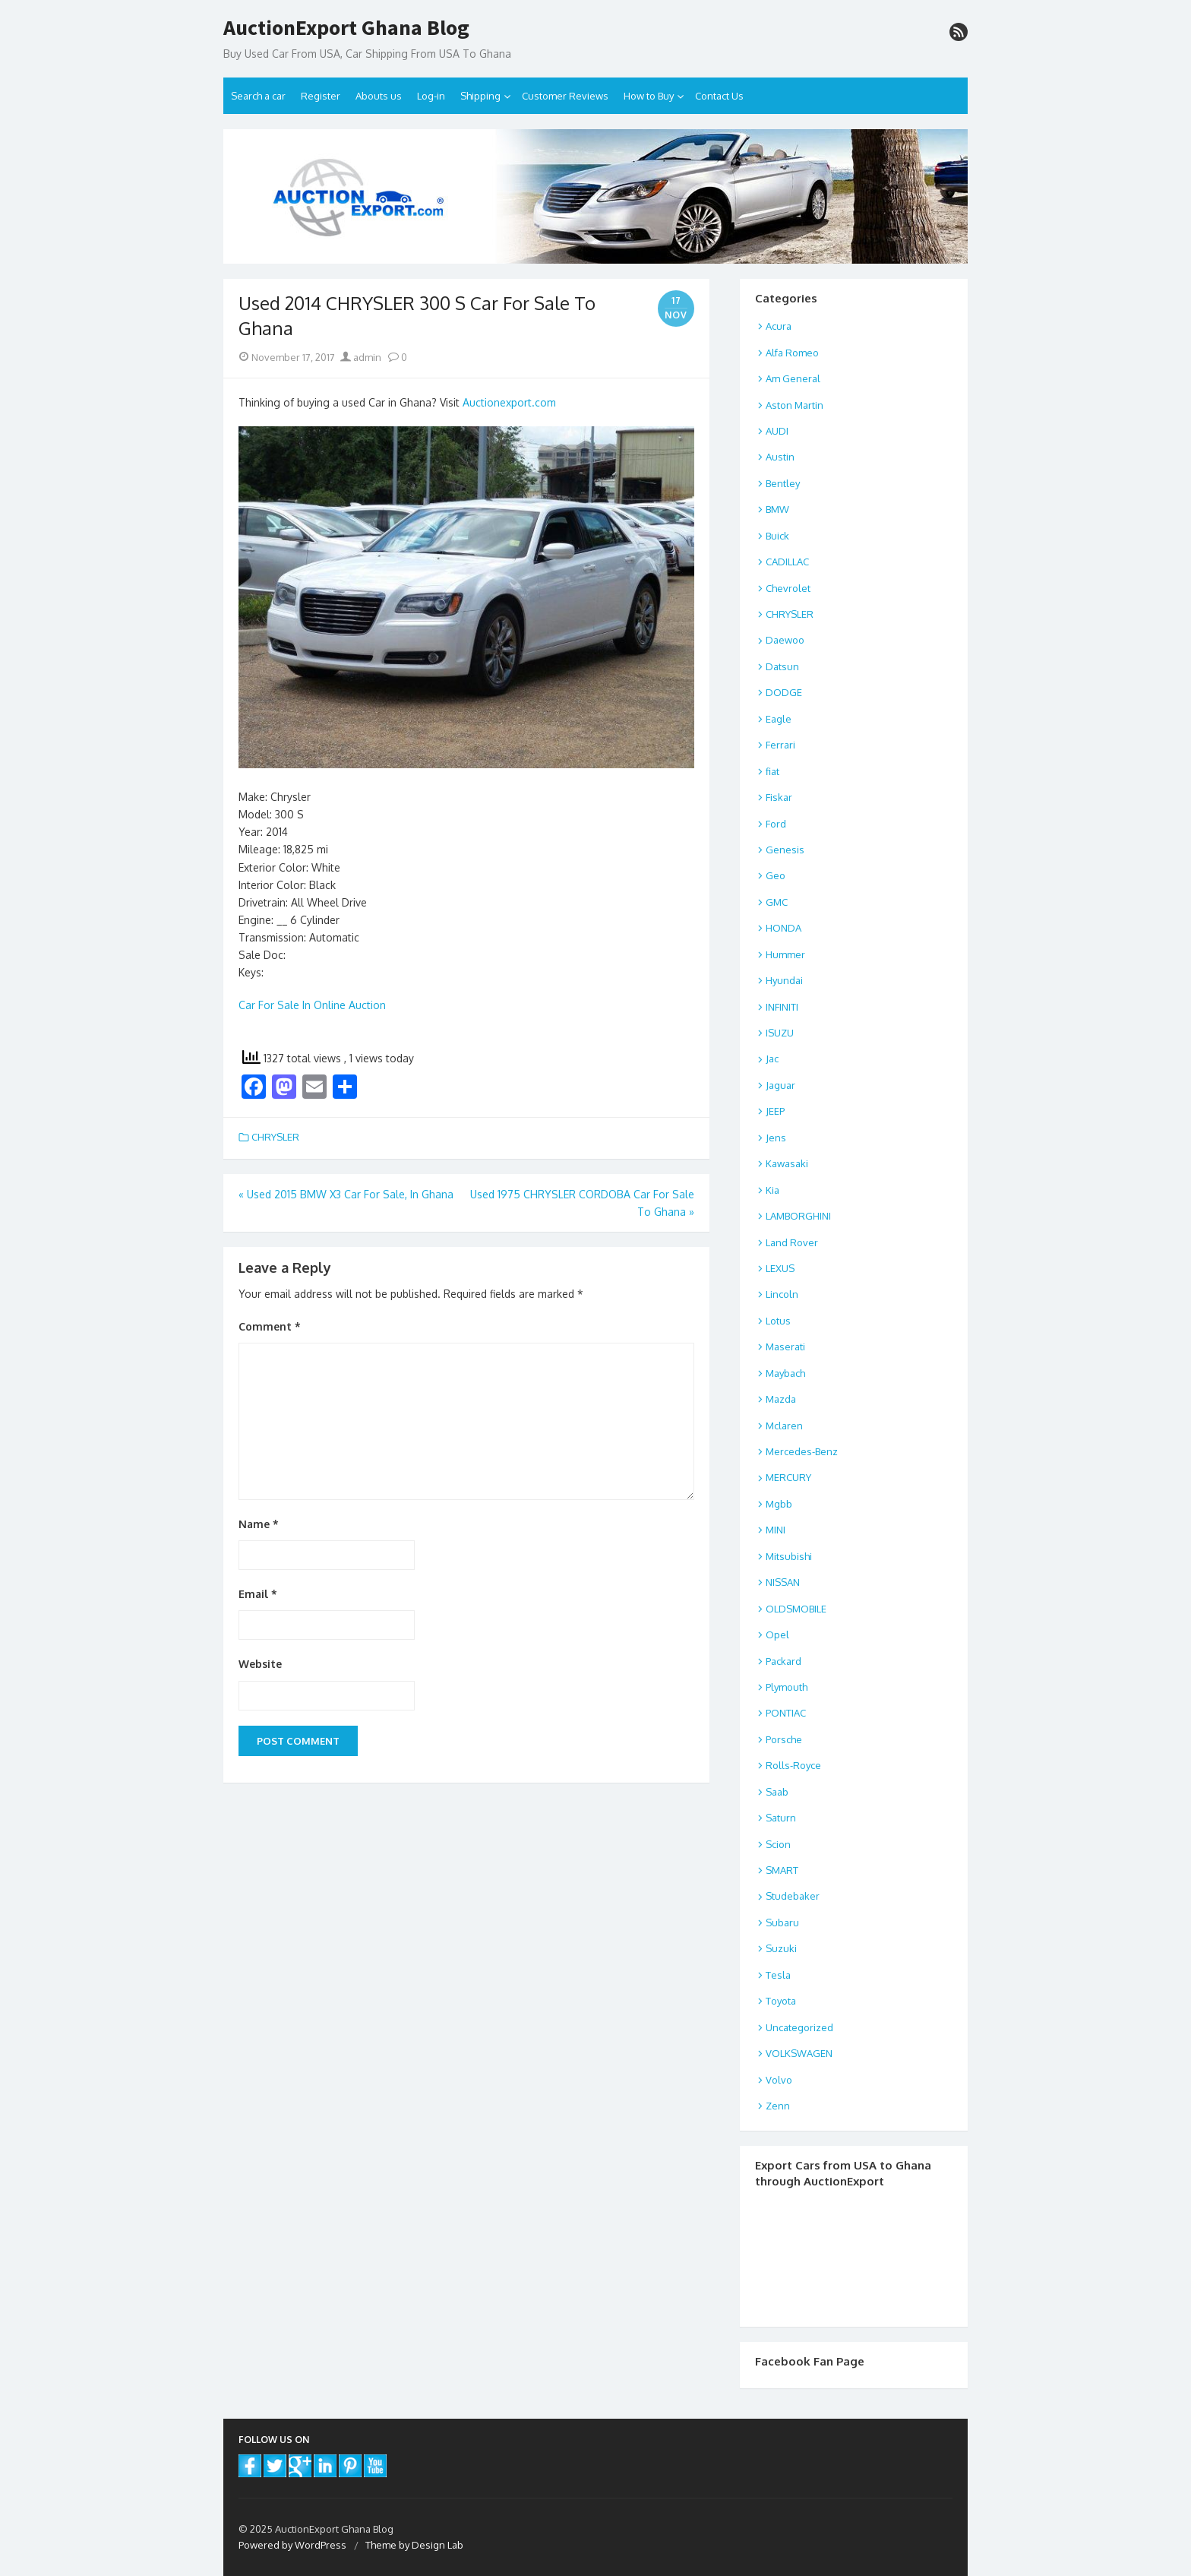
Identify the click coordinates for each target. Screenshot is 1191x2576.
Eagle (778, 719)
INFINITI (782, 1007)
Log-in (431, 96)
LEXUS (780, 1268)
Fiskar (779, 797)
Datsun (782, 666)
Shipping (480, 96)
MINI (775, 1530)
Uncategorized (799, 2027)
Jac (772, 1058)
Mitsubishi (789, 1556)
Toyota (781, 2001)
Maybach (785, 1373)
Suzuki (781, 1948)
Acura (778, 326)
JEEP (775, 1111)
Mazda (781, 1399)
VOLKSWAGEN (799, 2053)
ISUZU (780, 1033)
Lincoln (782, 1294)
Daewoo (785, 640)
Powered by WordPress (292, 2545)
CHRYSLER (275, 1137)
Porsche (784, 1739)
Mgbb (779, 1504)
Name (259, 1523)
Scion (778, 1844)
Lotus (778, 1321)
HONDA (783, 928)
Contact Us (719, 96)
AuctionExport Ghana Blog (346, 28)
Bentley (783, 483)
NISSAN (783, 1582)
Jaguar (780, 1085)
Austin (780, 457)
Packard (783, 1661)
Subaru (782, 1922)
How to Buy (649, 96)
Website (260, 1663)
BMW (777, 509)
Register (320, 96)
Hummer (785, 954)
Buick (777, 536)
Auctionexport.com (509, 402)
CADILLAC (787, 561)
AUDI (777, 431)
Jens (776, 1137)
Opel (777, 1634)
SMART (782, 1870)
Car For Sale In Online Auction (312, 1004)
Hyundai (784, 980)
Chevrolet (788, 588)
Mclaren (784, 1425)
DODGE (784, 692)
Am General (793, 378)
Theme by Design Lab (414, 2545)
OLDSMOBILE (796, 1609)
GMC (777, 902)
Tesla (778, 1975)
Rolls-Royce (793, 1765)
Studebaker (793, 1896)
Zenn (778, 2106)
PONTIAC (786, 1713)
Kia (772, 1190)
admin (360, 357)
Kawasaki (787, 1163)
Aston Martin (794, 405)
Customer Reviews (565, 96)
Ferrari (780, 745)
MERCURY (788, 1477)
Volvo (779, 2080)
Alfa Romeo (792, 353)
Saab (777, 1792)
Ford (776, 824)
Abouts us (378, 96)
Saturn (781, 1818)
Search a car (258, 96)
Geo (775, 875)
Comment (270, 1326)
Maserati (785, 1346)
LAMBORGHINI (798, 1216)
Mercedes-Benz (802, 1451)
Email (258, 1593)
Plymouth (786, 1687)
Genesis (785, 849)
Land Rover (792, 1242)
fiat (772, 771)
